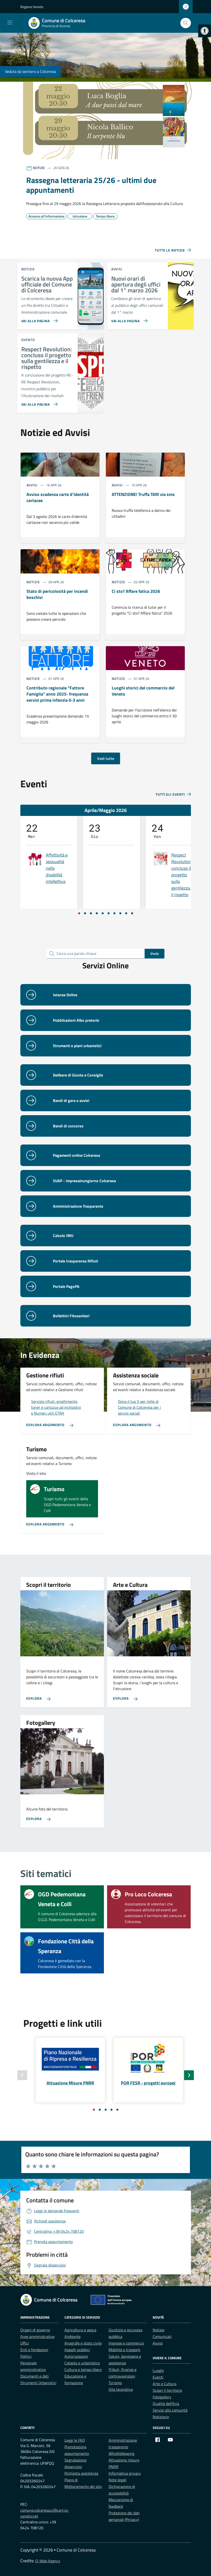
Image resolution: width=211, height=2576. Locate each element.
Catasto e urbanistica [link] (82, 2363)
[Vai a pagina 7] (114, 913)
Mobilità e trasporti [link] (124, 2350)
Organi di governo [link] (35, 2330)
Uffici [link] (24, 2343)
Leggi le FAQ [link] (74, 2440)
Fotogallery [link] (162, 2397)
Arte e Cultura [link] (164, 2384)
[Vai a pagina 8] (120, 913)
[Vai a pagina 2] (85, 913)
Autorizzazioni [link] (76, 2356)
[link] (204, 30)
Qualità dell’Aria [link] (166, 2403)
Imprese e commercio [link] (126, 2343)
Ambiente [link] (72, 2336)
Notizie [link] (158, 2330)
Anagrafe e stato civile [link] (83, 2343)
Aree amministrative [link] (37, 2336)
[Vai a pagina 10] (132, 913)
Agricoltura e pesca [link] (80, 2330)
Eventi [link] (158, 2377)
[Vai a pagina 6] (109, 913)
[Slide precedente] (22, 2075)
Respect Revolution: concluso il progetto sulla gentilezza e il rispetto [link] (182, 875)
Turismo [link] (115, 2383)
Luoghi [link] (158, 2370)
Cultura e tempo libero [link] (83, 2369)
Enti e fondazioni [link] (34, 2350)
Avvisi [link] (158, 2343)
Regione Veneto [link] (31, 6)
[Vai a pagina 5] (103, 913)
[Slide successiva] (189, 2075)
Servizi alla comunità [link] (170, 2410)
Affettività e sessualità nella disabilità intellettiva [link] (57, 868)
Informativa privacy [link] (125, 2473)
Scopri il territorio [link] (167, 2390)
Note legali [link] (117, 2480)
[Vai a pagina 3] (91, 913)
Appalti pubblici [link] (77, 2350)
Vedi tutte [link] (105, 758)
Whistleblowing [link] (121, 2453)
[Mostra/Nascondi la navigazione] (10, 22)
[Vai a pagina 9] (126, 913)
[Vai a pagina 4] (97, 913)
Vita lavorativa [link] (121, 2389)
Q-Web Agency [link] (47, 2561)
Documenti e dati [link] (34, 2376)
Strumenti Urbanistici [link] (38, 2383)
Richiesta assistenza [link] (81, 2473)
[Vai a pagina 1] (79, 913)
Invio (154, 953)
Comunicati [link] (162, 2336)
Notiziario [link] (161, 2417)
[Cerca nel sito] (185, 23)
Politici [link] (26, 2356)
